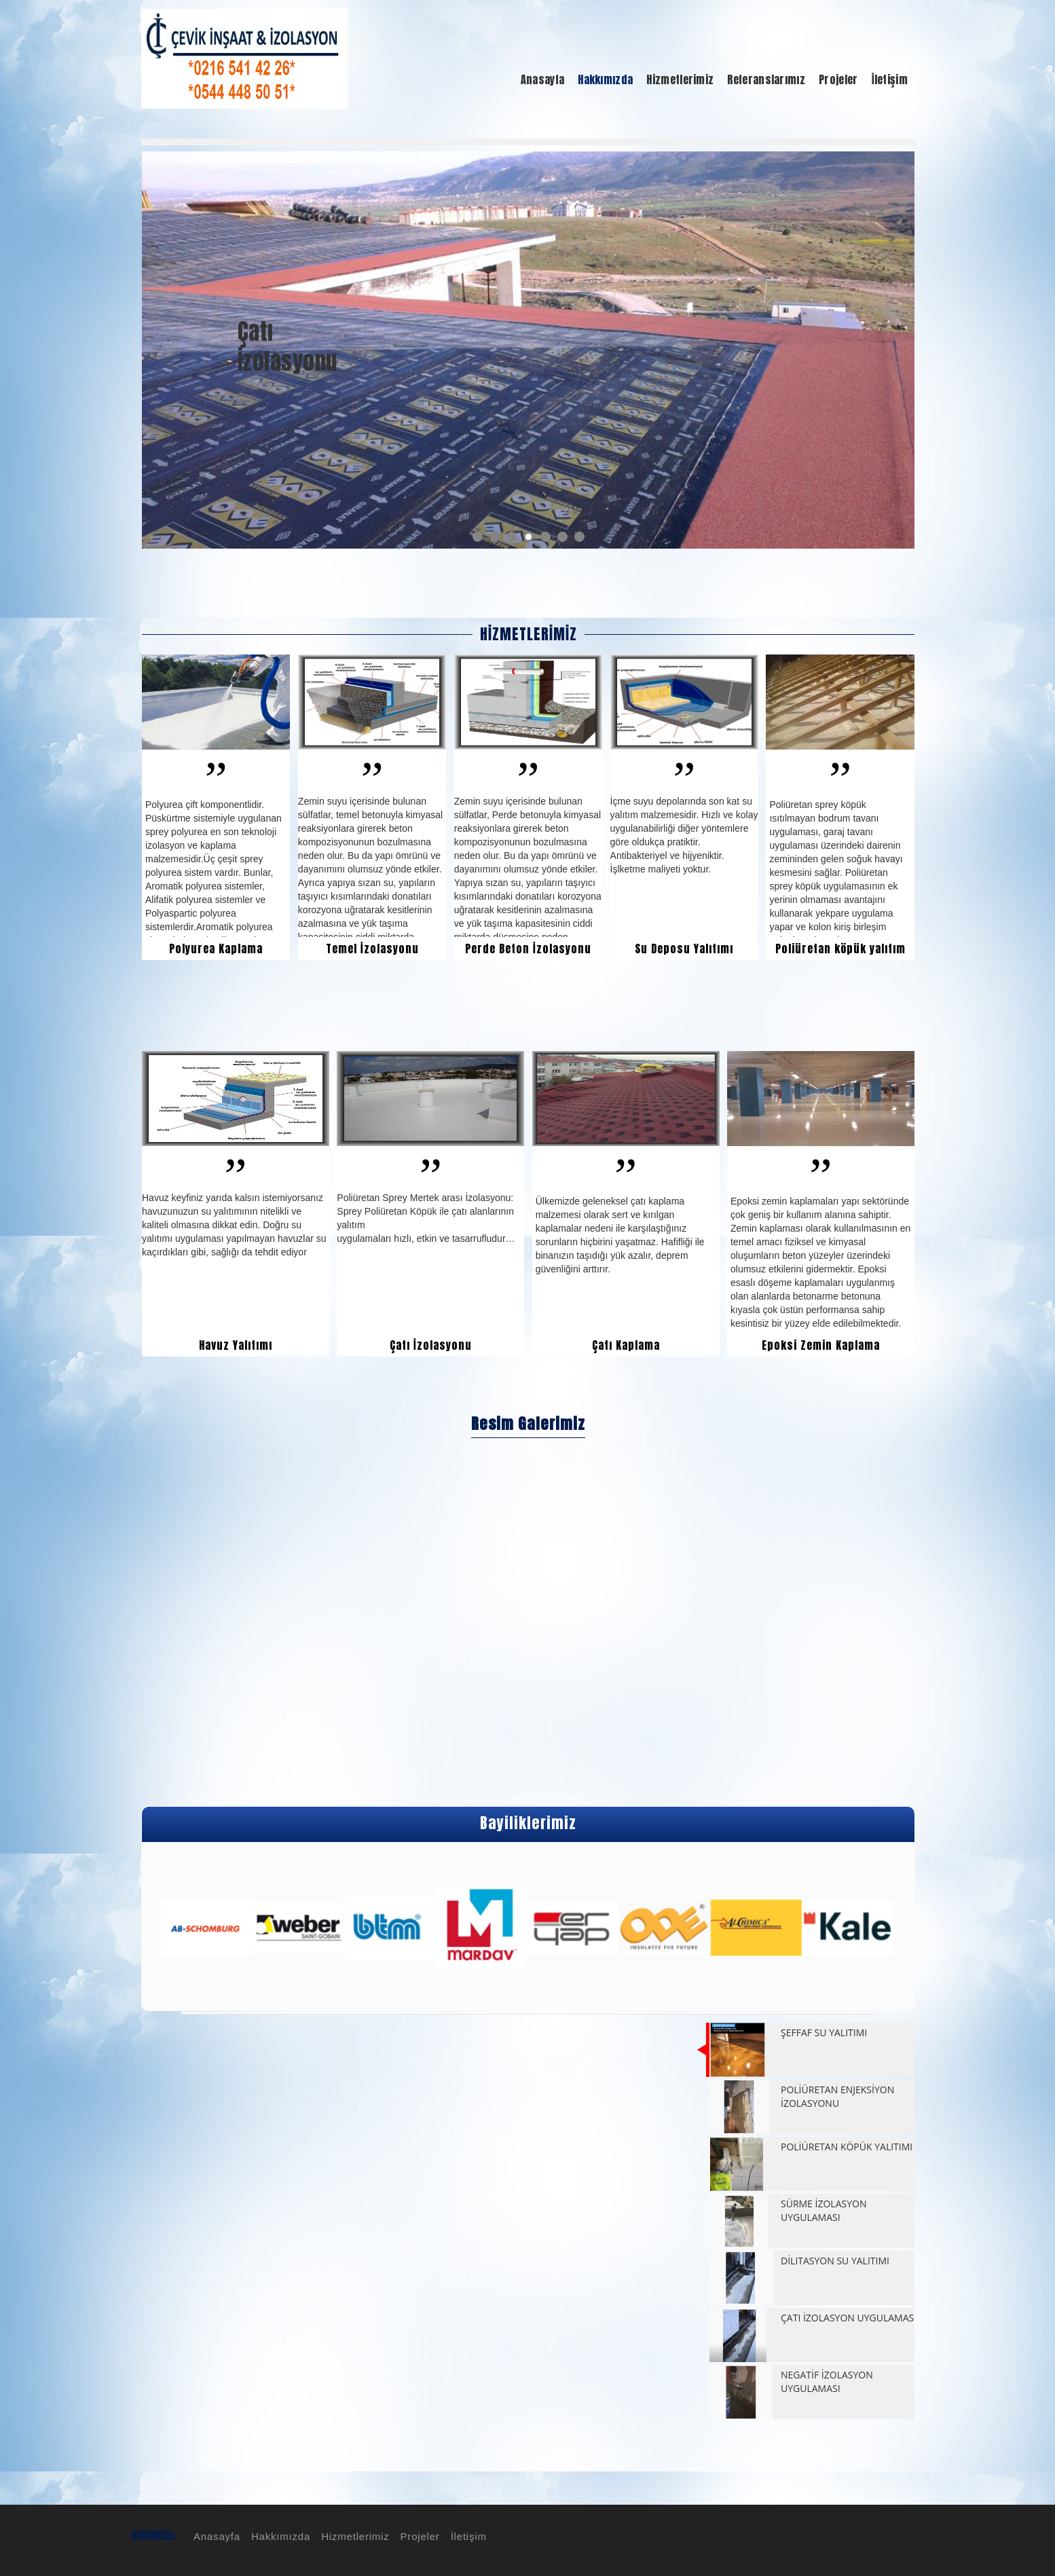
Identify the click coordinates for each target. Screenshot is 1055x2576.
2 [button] (495, 537)
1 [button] (478, 537)
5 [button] (545, 537)
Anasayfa (214, 2536)
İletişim (467, 2536)
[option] (528, 350)
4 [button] (528, 537)
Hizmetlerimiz (353, 2536)
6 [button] (562, 537)
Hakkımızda (278, 2536)
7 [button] (579, 537)
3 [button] (511, 537)
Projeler (418, 2536)
